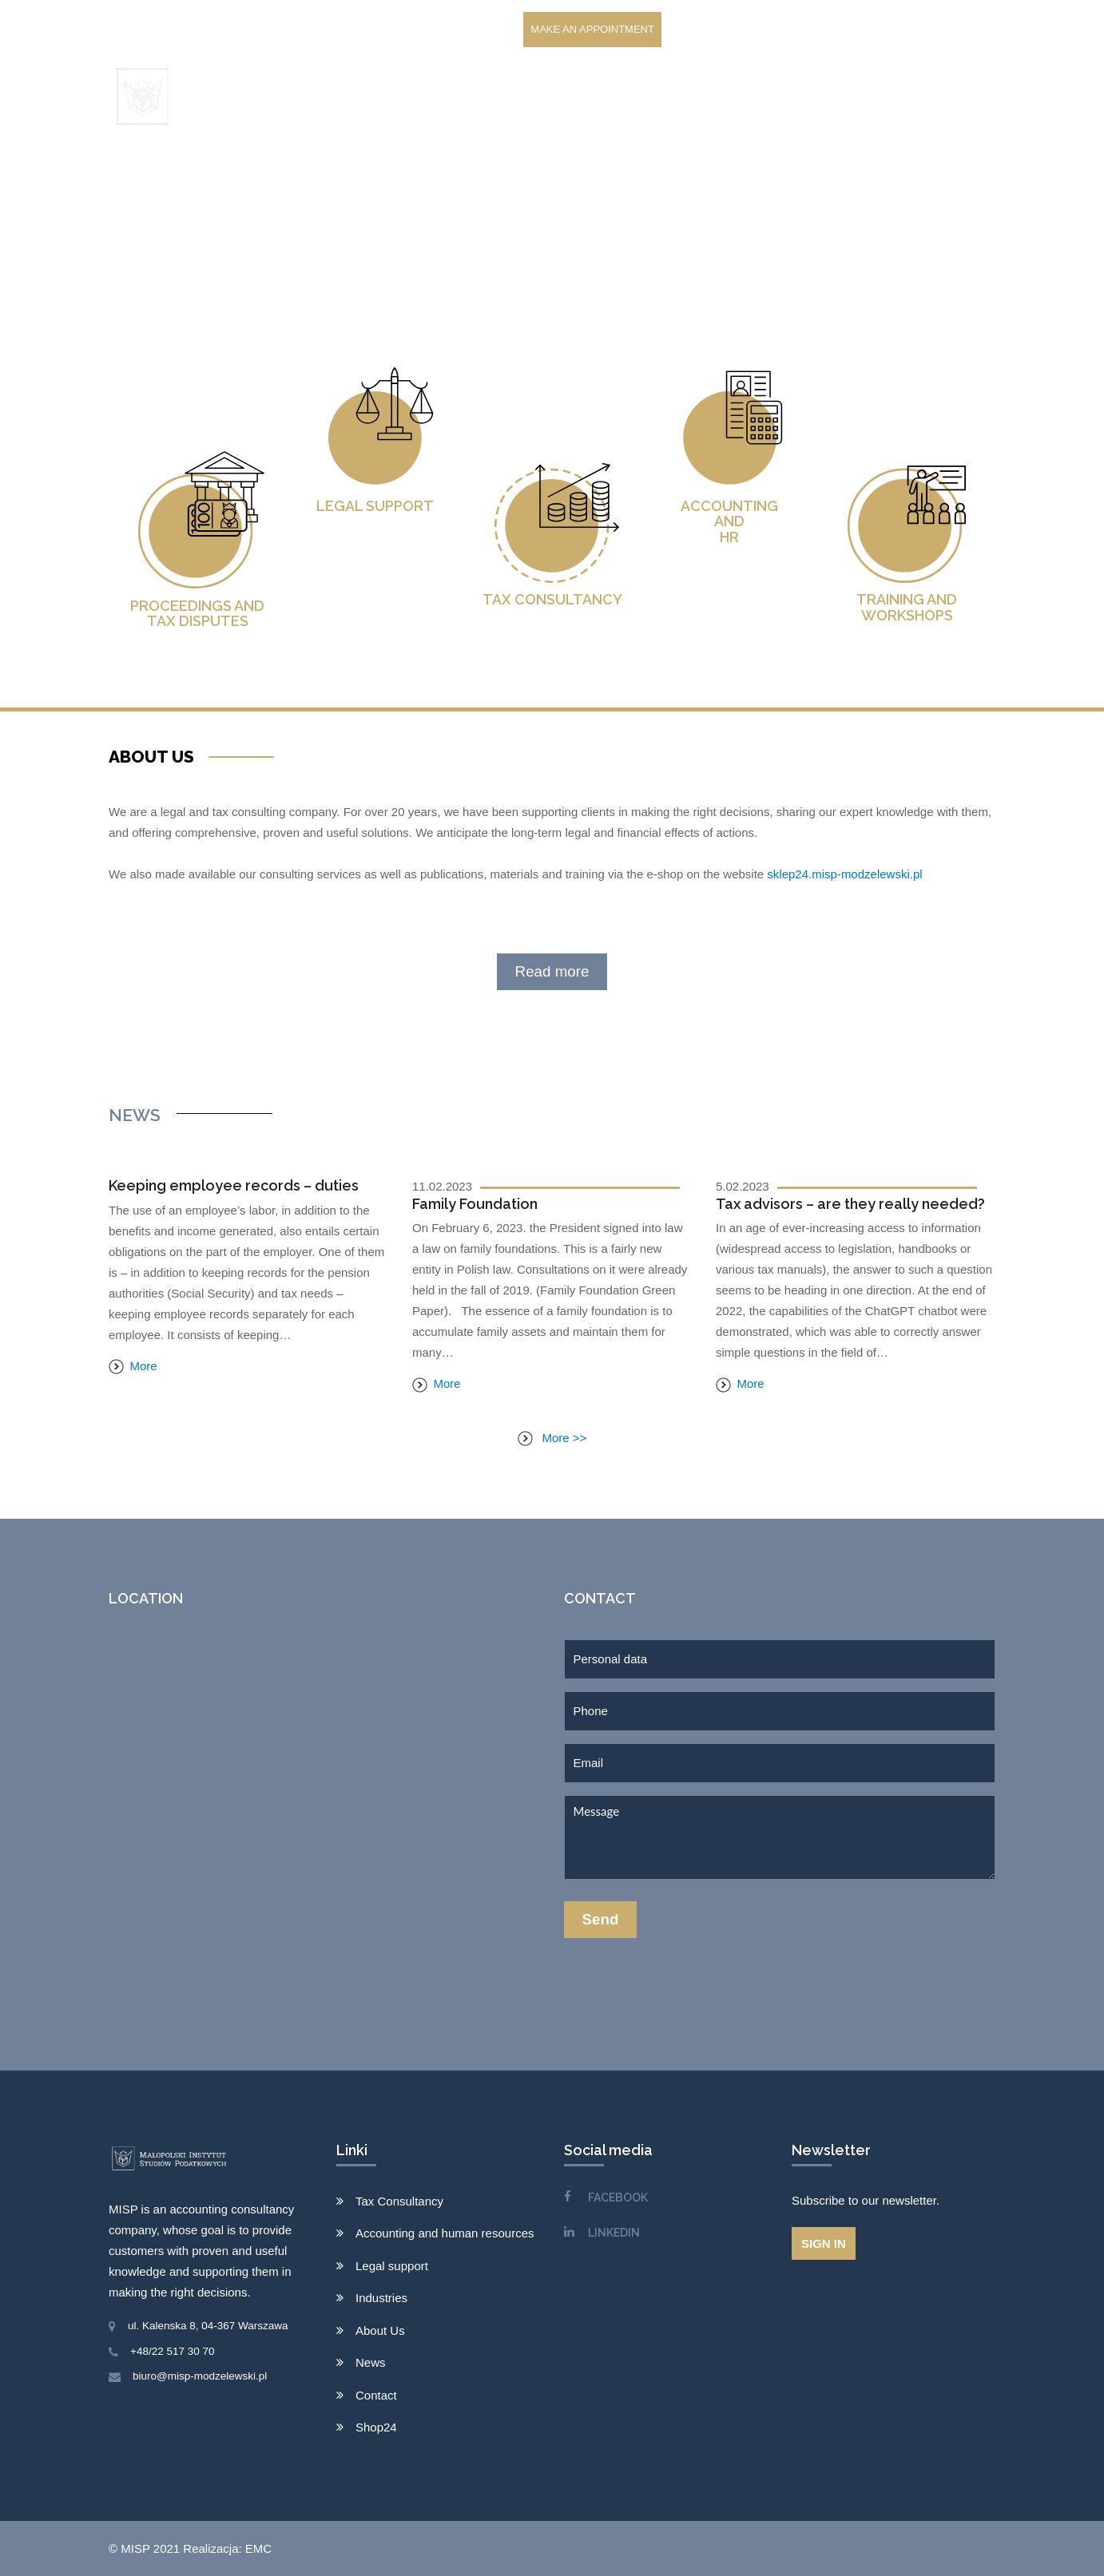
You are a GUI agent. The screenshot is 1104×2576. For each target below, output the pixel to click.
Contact (831, 97)
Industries (381, 2298)
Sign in (823, 2243)
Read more (552, 971)
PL (949, 97)
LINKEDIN (614, 2232)
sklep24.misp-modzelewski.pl (844, 874)
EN (981, 97)
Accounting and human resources (444, 2233)
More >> (552, 1438)
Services (538, 97)
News (766, 97)
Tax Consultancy (399, 2201)
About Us (698, 97)
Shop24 (902, 97)
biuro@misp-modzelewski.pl (200, 2376)
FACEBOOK (618, 2197)
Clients (623, 97)
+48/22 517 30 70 (172, 2351)
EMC (258, 2548)
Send (600, 1919)
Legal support (391, 2266)
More (133, 1366)
